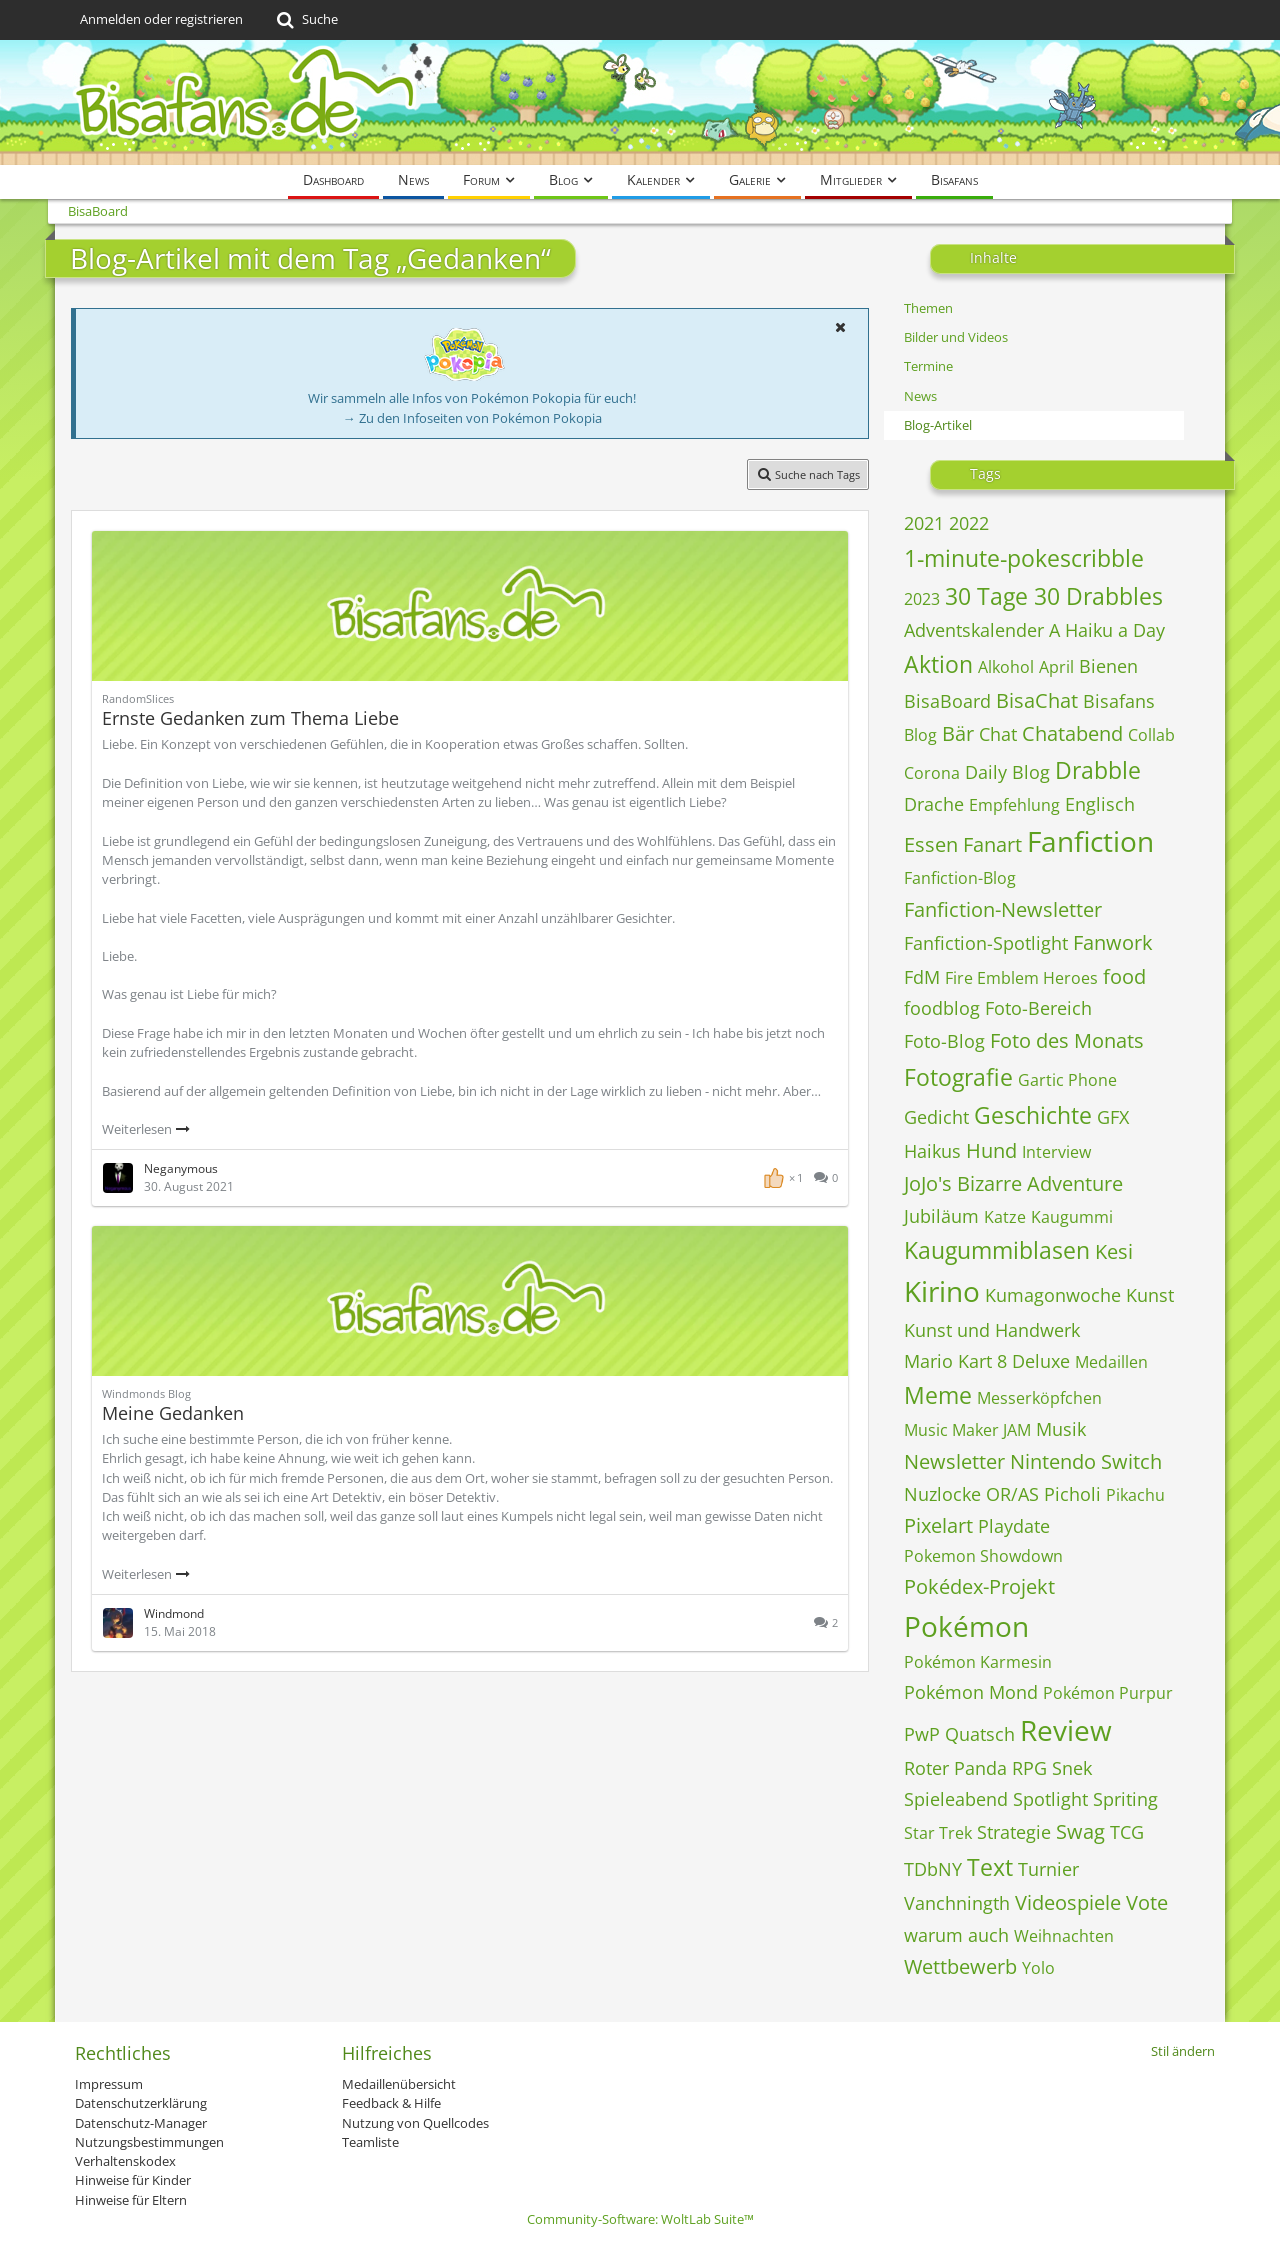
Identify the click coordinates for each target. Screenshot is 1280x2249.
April (1056, 667)
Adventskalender (974, 630)
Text (990, 1867)
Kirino (942, 1291)
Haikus (932, 1151)
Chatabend (1072, 733)
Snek (1072, 1768)
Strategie (1014, 1832)
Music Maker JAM (967, 1430)
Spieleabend (956, 1799)
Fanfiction (1090, 841)
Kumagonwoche (1053, 1295)
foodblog (942, 1008)
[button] (840, 327)
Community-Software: (640, 2219)
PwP (922, 1734)
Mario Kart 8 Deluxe (987, 1361)
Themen (928, 308)
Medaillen (1111, 1362)
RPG (1029, 1768)
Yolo (1038, 1968)
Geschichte (1033, 1115)
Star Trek (938, 1833)
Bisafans (1119, 701)
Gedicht (936, 1117)
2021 (924, 523)
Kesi (1114, 1251)
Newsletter (954, 1461)
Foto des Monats (1067, 1040)
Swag (1080, 1831)
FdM (922, 977)
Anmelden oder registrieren (161, 19)
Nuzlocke (942, 1494)
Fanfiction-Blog (960, 878)
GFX (1113, 1117)
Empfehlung (1014, 805)
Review (1066, 1730)
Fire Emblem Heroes (1021, 978)
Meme (938, 1395)
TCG (1127, 1832)
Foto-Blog (944, 1041)
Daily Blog (1007, 772)
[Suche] (305, 20)
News (920, 396)
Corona (932, 773)
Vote (1147, 1902)
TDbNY (933, 1869)
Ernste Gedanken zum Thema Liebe (250, 718)
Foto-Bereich (1038, 1008)
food (1124, 976)
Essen (931, 844)
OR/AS (1012, 1494)
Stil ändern (1183, 2051)
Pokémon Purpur (1108, 1693)
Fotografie (958, 1077)
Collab (1151, 735)
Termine (928, 366)
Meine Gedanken (173, 1413)
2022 (969, 523)
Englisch (1100, 804)
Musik (1061, 1429)
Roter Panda (955, 1768)
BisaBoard (947, 701)
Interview (1056, 1152)
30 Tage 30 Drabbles (1054, 596)
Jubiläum (941, 1216)
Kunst (1150, 1295)
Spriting (1125, 1799)
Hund (991, 1150)
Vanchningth (957, 1903)
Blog (920, 735)
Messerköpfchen (1039, 1398)
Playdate (1014, 1526)
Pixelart (938, 1525)
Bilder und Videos (956, 337)
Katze (1005, 1217)
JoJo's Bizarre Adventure (1013, 1183)
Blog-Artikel (938, 425)
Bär (958, 733)
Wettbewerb (960, 1966)
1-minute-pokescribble (1024, 558)
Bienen (1108, 666)
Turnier (1048, 1869)
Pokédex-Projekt (979, 1586)
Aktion (938, 664)
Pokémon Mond (971, 1692)
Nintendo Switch (1086, 1461)
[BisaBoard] (640, 102)
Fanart (992, 844)
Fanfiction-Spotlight (986, 943)
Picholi (1072, 1494)
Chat (998, 734)
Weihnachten (1064, 1936)
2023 (922, 599)
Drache (934, 804)
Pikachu (1135, 1495)
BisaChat (1037, 700)
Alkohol (1006, 667)
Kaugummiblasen (997, 1250)
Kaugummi (1072, 1217)
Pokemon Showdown (983, 1556)
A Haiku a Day (1107, 630)
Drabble (1098, 770)
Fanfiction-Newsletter (1003, 909)
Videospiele (1068, 1902)
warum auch (956, 1935)
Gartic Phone (1067, 1080)
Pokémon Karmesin (978, 1662)
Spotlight (1050, 1799)
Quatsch (980, 1734)
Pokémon (966, 1626)
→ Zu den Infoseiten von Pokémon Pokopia (472, 418)
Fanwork (1113, 942)
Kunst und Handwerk (992, 1330)
